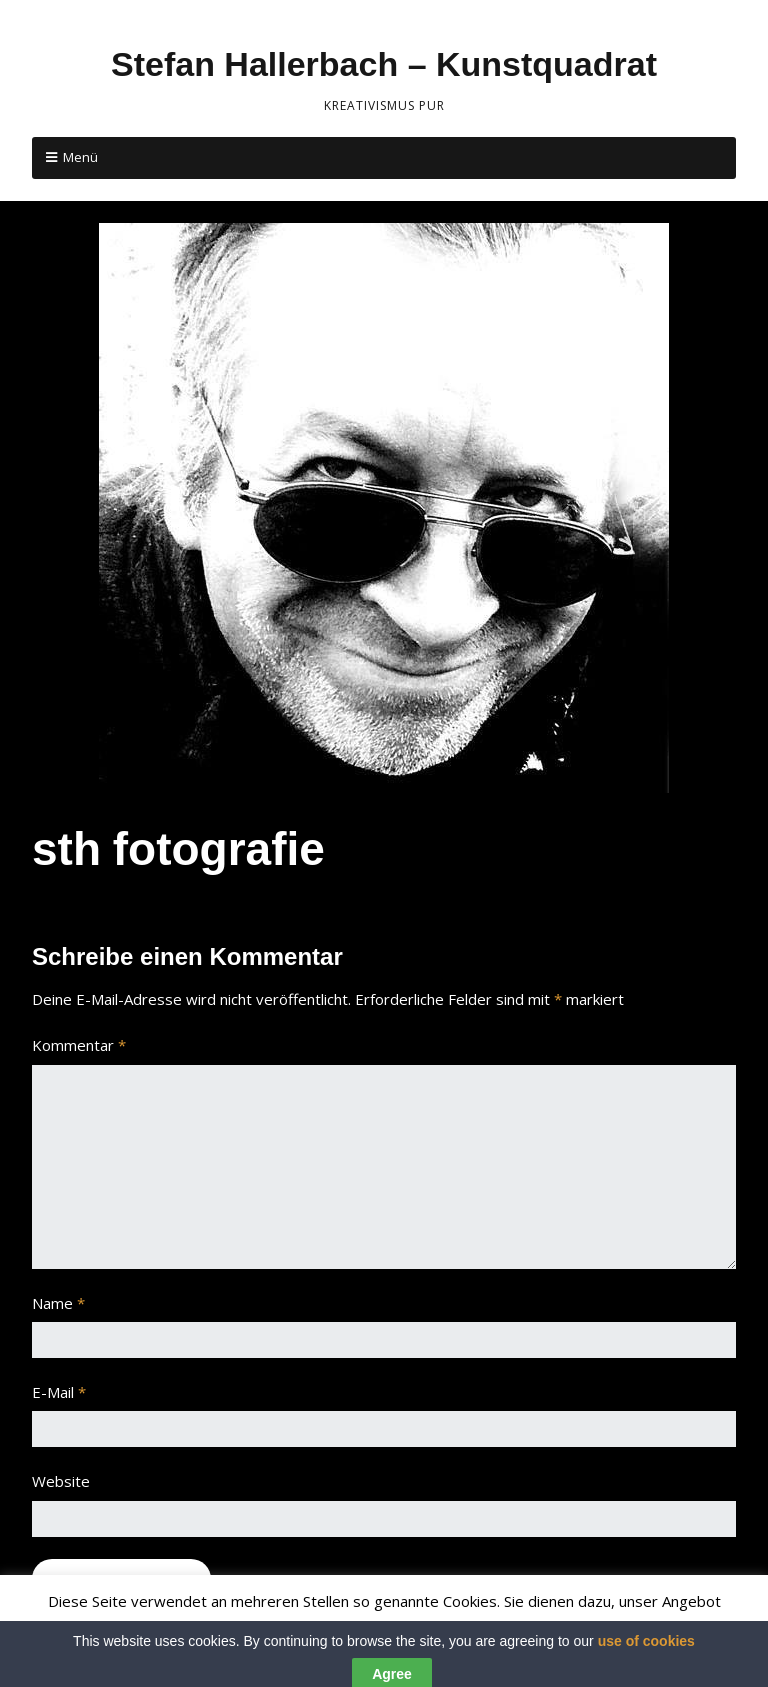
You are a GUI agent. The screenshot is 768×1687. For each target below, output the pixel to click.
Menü (80, 157)
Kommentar (79, 1045)
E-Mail (59, 1392)
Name (58, 1303)
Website (61, 1481)
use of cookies (646, 1657)
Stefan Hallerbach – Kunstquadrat (384, 64)
